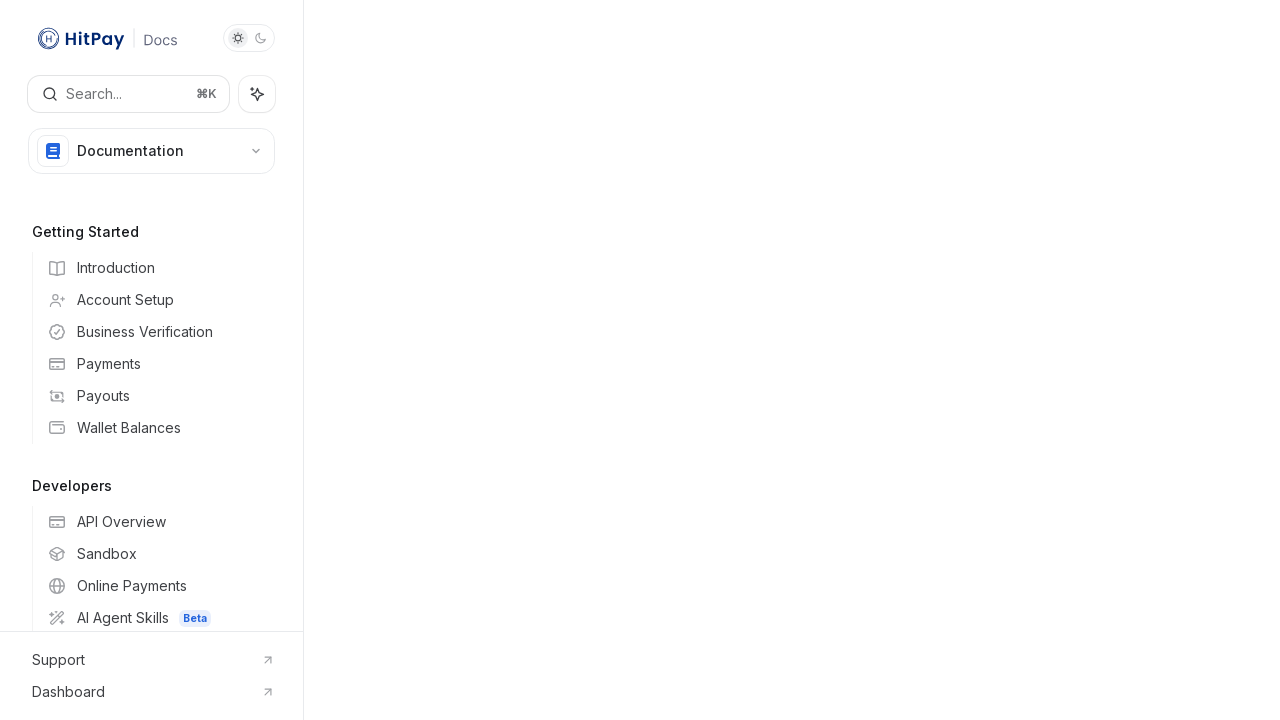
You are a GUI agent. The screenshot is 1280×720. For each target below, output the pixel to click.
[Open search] (128, 94)
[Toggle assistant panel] (257, 94)
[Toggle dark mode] (249, 38)
